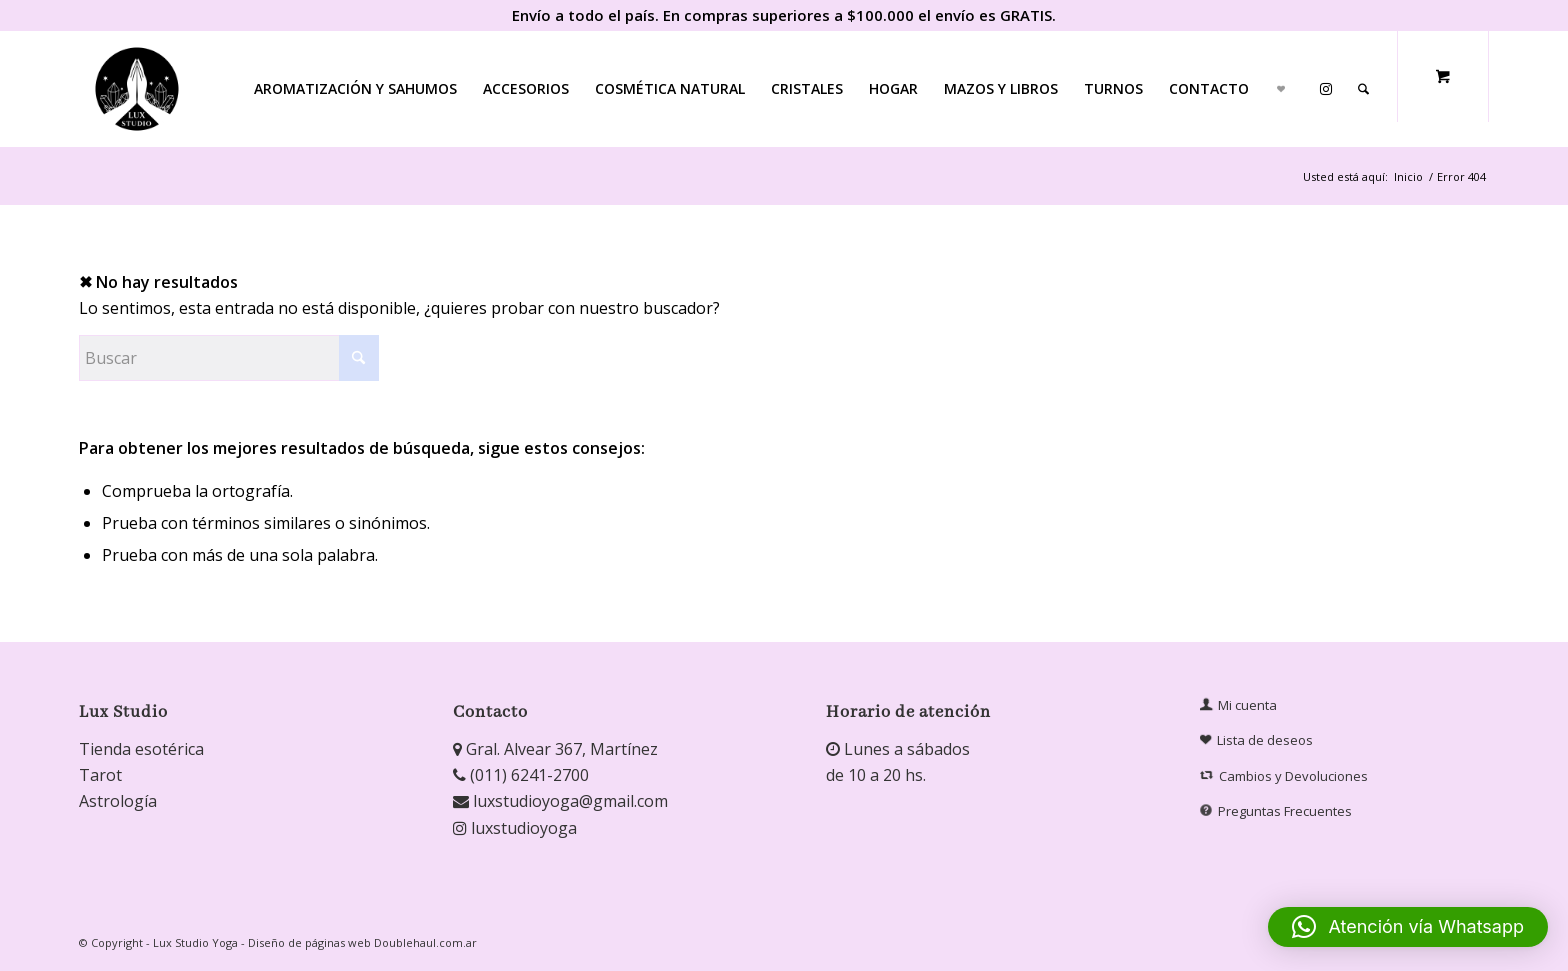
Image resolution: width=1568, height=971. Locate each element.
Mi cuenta (1238, 705)
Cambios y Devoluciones (1285, 776)
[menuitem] (355, 89)
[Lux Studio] (137, 89)
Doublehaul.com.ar (425, 942)
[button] (1408, 927)
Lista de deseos (1257, 740)
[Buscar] (1363, 89)
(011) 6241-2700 (521, 775)
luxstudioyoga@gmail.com (560, 801)
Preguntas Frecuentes (1278, 811)
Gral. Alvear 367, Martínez (555, 749)
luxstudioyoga (515, 828)
